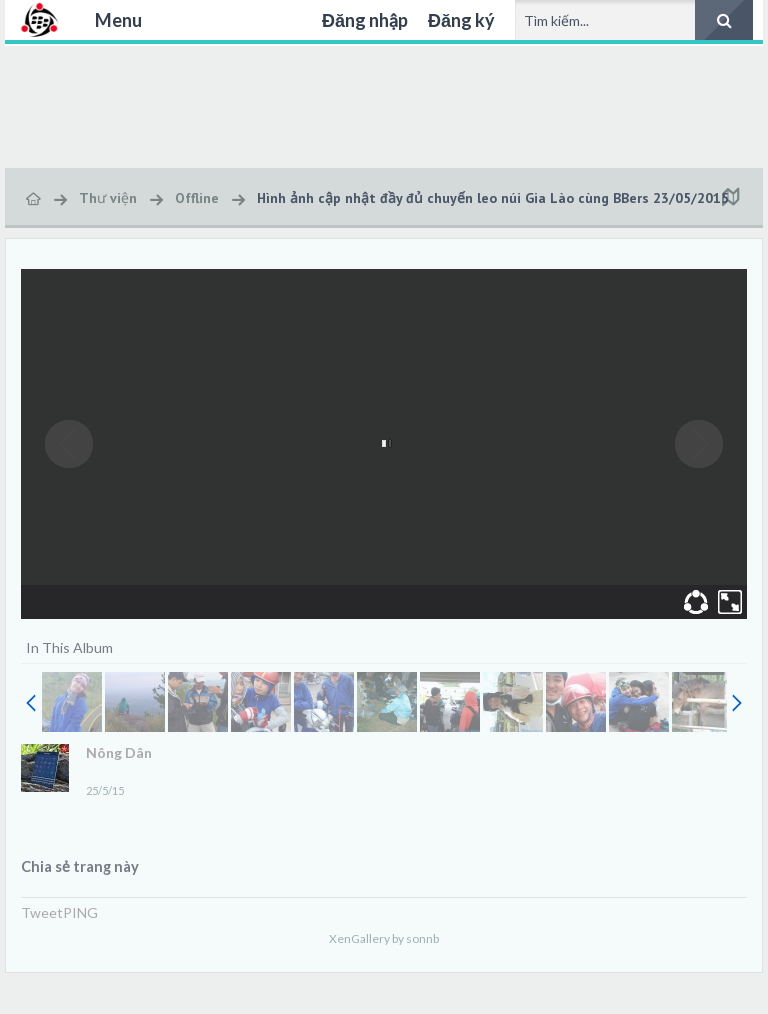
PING (80, 912)
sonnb (422, 938)
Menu (118, 20)
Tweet (42, 912)
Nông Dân (119, 752)
